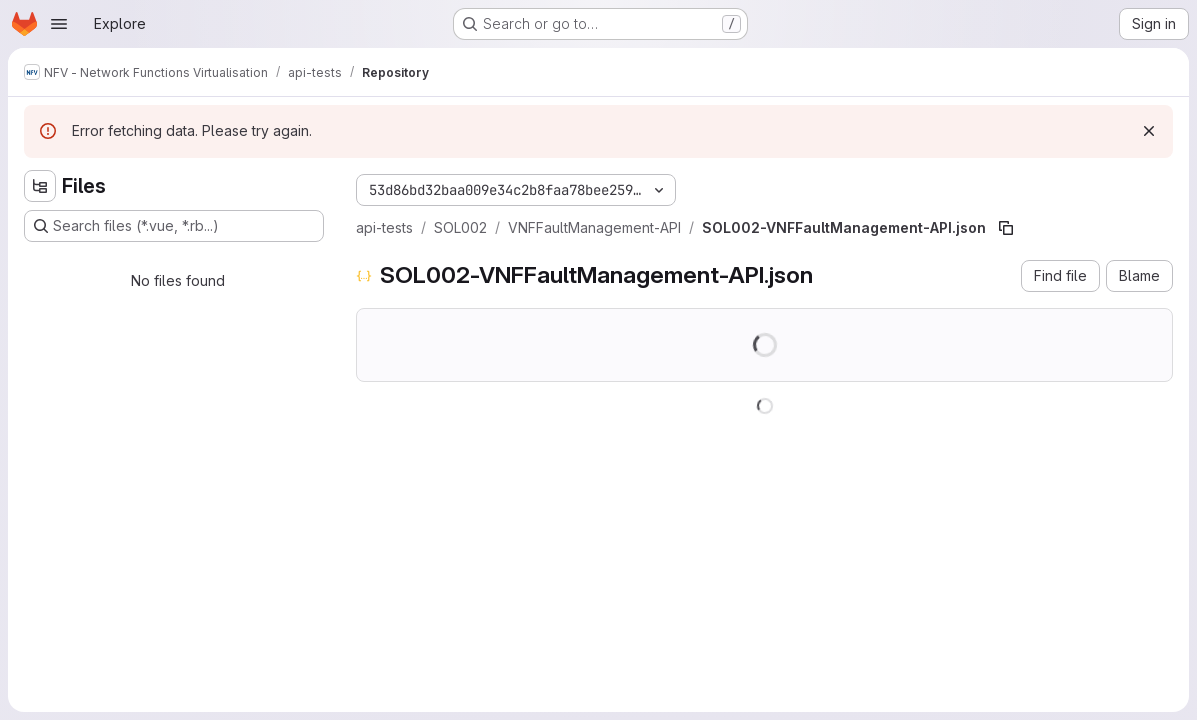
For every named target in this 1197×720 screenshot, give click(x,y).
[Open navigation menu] (59, 24)
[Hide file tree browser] (40, 186)
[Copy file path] (1006, 228)
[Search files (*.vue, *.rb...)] (174, 226)
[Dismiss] (1149, 131)
